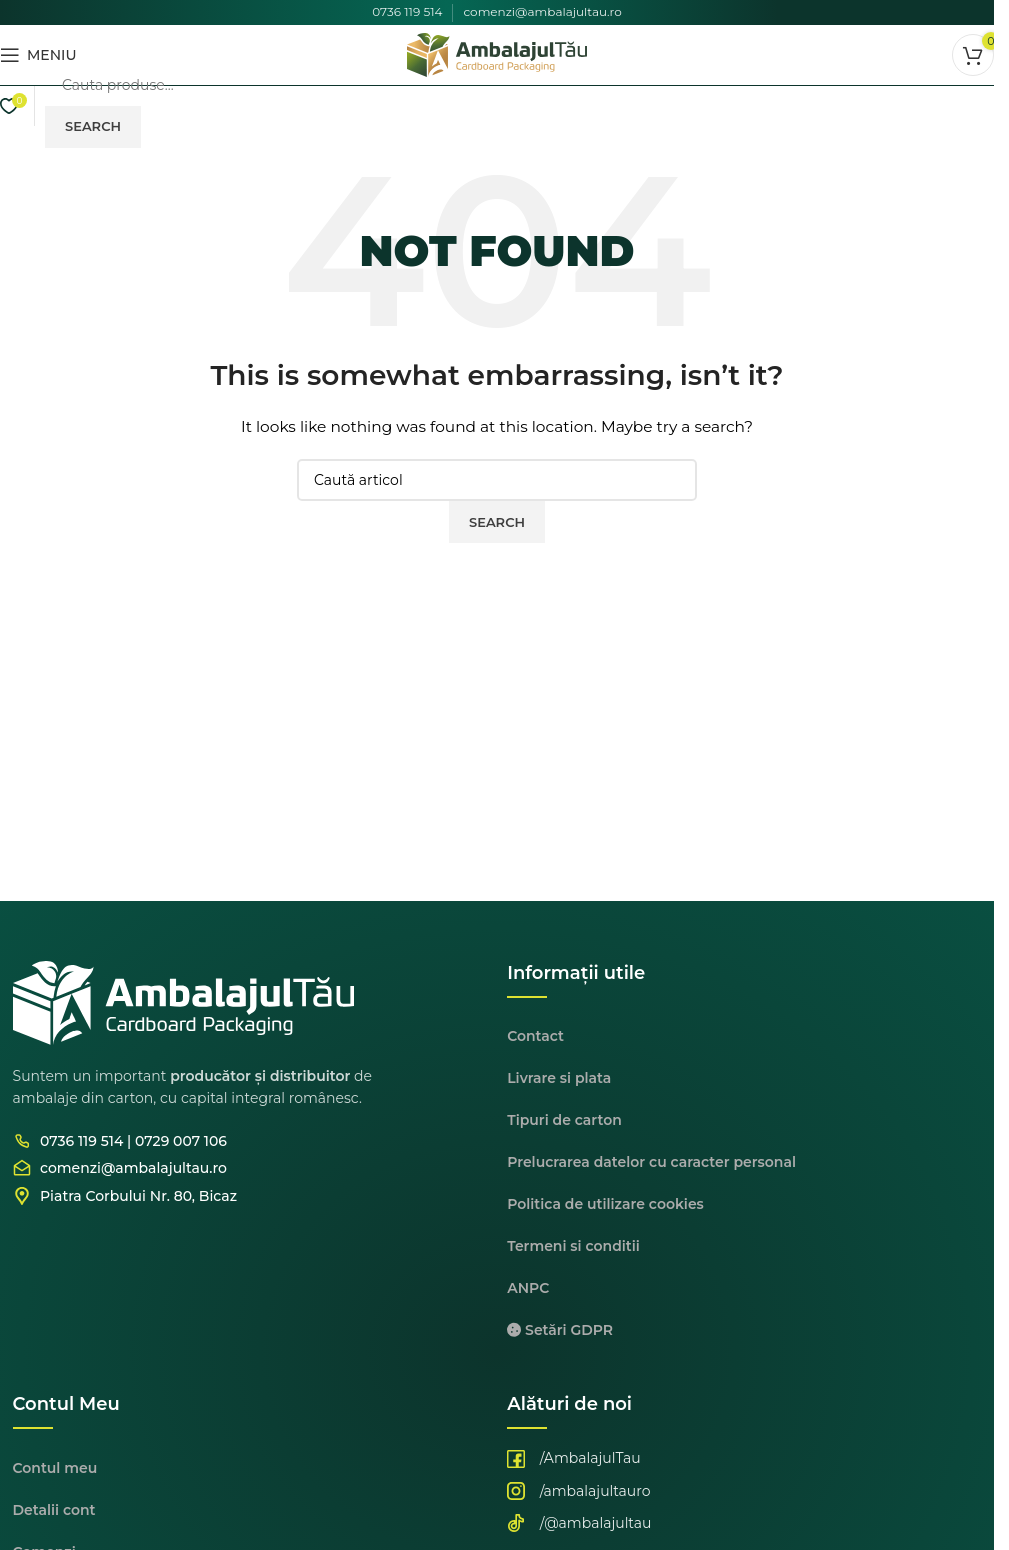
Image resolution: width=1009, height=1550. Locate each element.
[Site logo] (497, 54)
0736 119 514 (407, 11)
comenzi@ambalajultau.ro (542, 11)
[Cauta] (519, 85)
